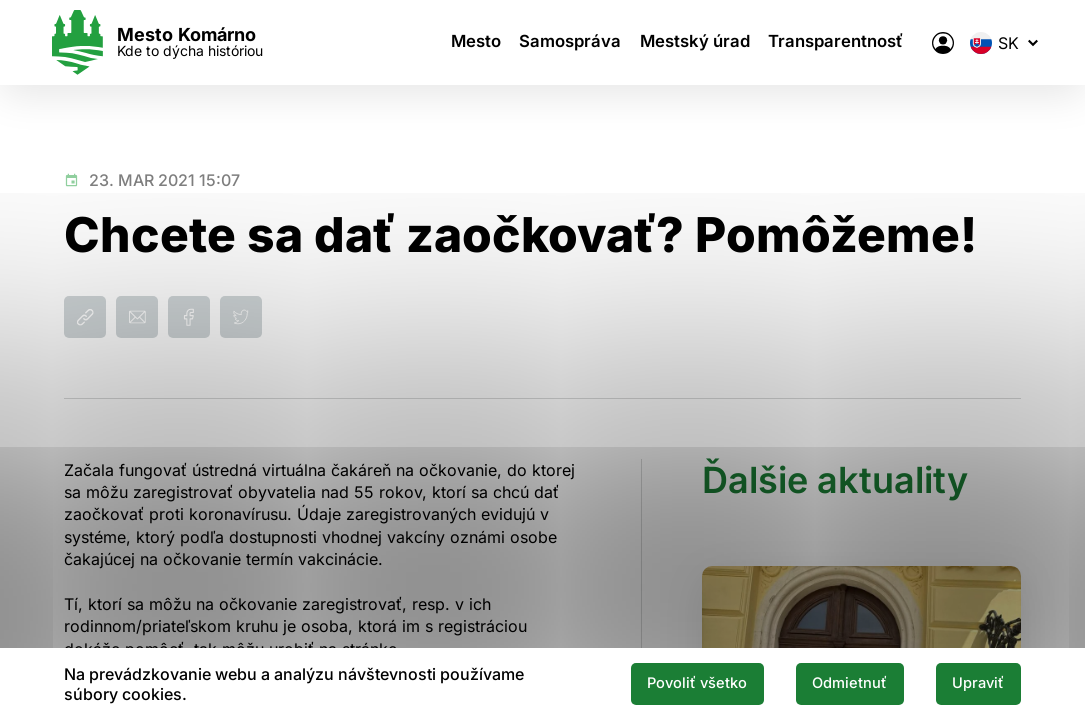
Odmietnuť (833, 683)
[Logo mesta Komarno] (172, 42)
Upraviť (973, 683)
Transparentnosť (830, 43)
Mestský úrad (692, 43)
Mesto (480, 43)
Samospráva (572, 43)
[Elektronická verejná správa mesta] (926, 43)
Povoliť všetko (667, 683)
